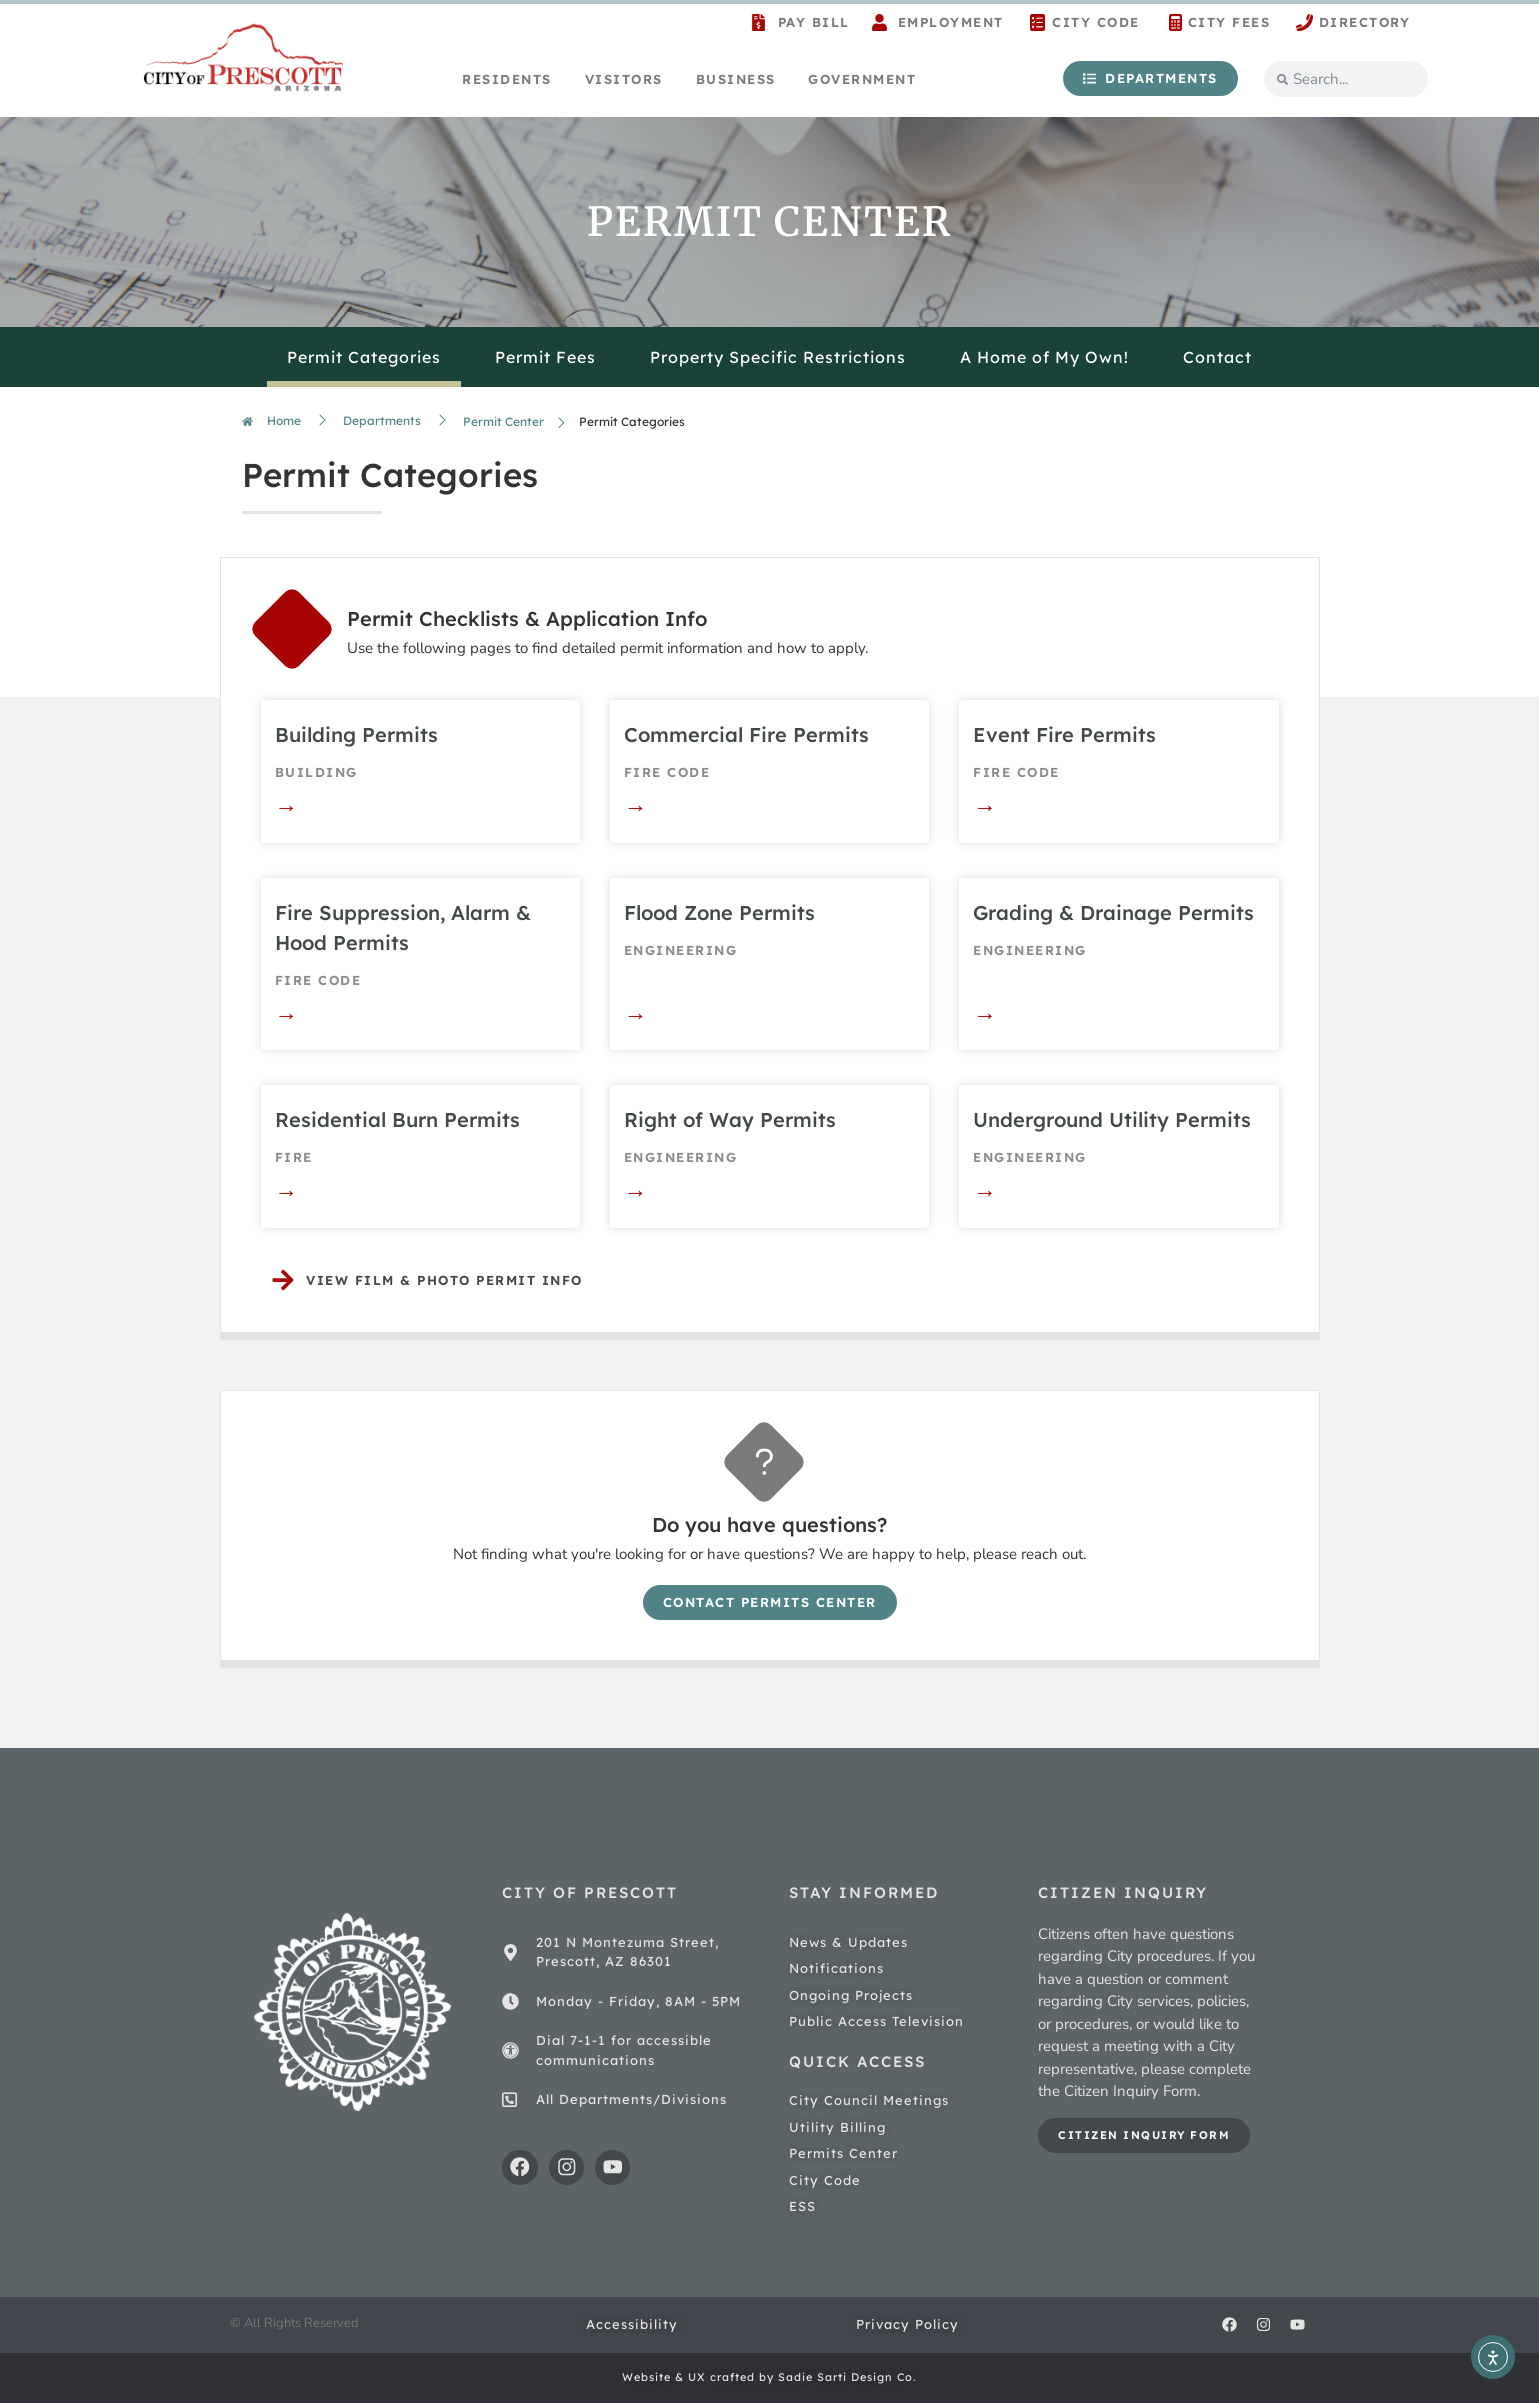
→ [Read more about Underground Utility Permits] (984, 1191)
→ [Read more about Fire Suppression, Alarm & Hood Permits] (286, 1014)
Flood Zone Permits (719, 912)
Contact (1217, 357)
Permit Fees (545, 357)
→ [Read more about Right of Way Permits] (635, 1191)
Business (736, 79)
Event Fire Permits (1064, 734)
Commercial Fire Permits (746, 734)
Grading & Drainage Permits (1113, 912)
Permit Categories (364, 357)
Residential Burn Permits (397, 1119)
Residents (507, 79)
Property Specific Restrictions (778, 357)
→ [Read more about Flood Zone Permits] (635, 1014)
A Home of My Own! (1044, 357)
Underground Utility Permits (1112, 1119)
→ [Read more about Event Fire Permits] (984, 806)
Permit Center (503, 421)
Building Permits (356, 734)
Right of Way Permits (730, 1119)
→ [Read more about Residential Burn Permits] (286, 1191)
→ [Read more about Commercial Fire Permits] (635, 806)
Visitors (624, 79)
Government (862, 79)
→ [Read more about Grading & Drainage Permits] (984, 1014)
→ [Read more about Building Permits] (286, 806)
